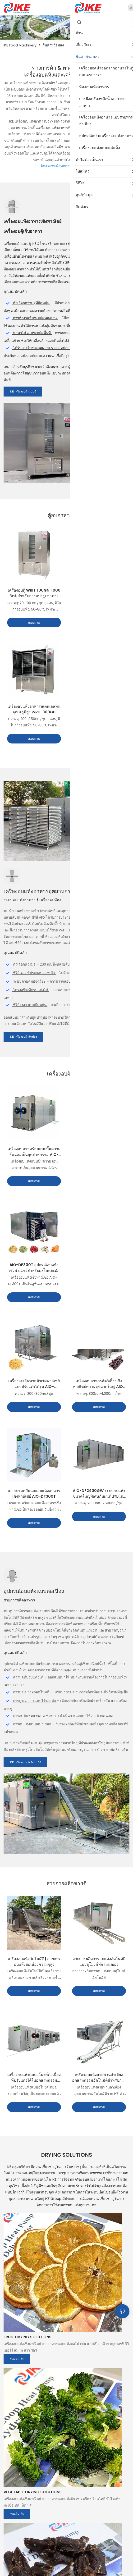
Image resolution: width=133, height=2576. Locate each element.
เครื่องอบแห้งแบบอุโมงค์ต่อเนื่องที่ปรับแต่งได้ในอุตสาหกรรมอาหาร (34, 2077)
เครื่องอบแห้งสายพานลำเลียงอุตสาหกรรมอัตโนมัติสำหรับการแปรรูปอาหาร (99, 2077)
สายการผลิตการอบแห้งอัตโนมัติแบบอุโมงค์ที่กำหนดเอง (99, 1961)
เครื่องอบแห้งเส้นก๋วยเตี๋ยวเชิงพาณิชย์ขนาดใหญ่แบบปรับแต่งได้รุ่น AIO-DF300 (98, 1267)
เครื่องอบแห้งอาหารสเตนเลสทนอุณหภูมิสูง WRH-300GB (34, 709)
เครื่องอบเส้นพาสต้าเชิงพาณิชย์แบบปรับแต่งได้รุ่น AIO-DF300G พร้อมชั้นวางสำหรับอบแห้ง (34, 1384)
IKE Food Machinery (20, 45)
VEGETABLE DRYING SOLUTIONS (33, 2492)
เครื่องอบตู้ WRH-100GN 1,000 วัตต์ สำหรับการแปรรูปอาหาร (34, 593)
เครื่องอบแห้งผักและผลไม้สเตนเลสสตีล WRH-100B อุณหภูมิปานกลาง (98, 709)
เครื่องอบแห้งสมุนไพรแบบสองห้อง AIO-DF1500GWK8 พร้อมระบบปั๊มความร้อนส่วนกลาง (98, 1152)
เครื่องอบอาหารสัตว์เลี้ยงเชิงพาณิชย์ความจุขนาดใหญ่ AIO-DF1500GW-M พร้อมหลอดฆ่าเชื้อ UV (99, 1384)
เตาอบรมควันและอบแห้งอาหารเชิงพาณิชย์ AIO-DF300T (34, 1493)
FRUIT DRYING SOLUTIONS (27, 2337)
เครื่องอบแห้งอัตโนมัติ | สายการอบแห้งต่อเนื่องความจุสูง (34, 1961)
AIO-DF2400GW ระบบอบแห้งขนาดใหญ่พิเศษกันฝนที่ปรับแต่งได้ (99, 1493)
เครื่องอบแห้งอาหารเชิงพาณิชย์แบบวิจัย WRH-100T (99, 593)
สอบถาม (34, 622)
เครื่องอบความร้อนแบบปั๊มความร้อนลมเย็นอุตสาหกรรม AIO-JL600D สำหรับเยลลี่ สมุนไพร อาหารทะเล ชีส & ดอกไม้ (34, 1152)
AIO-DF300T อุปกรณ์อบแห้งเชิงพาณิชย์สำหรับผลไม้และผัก (34, 1267)
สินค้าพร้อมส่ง (53, 45)
